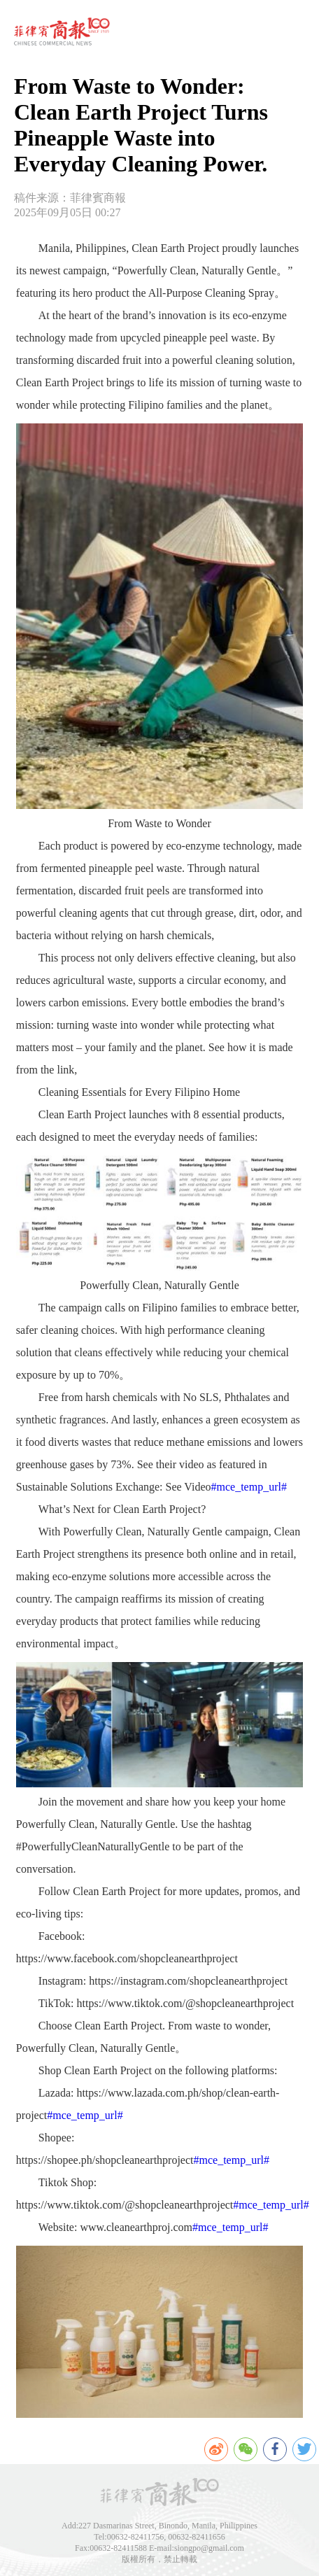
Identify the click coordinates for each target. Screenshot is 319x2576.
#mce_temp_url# (249, 1487)
